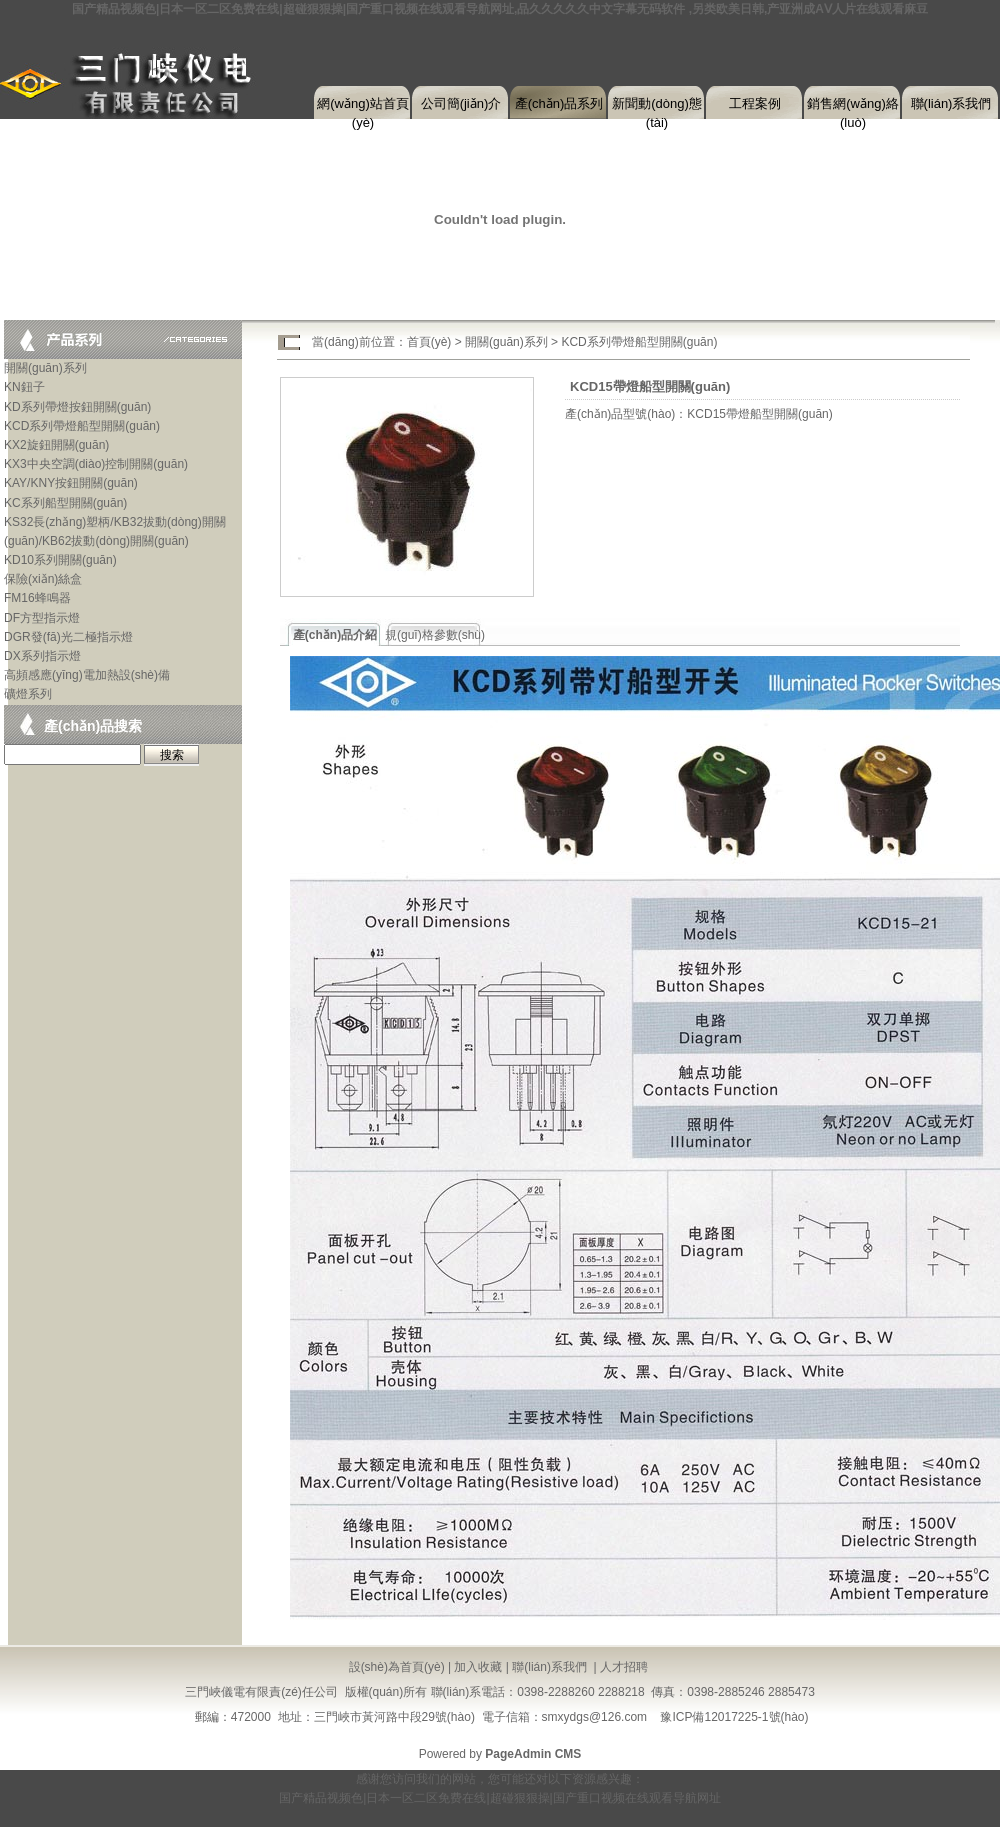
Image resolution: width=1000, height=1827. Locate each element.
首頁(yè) (429, 342)
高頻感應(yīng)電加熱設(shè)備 (87, 675)
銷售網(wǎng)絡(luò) (853, 108)
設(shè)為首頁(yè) (397, 1667)
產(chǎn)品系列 (559, 103)
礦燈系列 (28, 694)
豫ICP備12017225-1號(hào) (734, 1717)
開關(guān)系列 (45, 368)
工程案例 (755, 103)
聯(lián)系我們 (951, 103)
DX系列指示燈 (42, 656)
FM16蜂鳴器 (37, 598)
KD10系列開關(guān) (60, 560)
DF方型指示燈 (42, 618)
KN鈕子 (24, 387)
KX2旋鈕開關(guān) (56, 445)
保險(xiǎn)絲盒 (43, 579)
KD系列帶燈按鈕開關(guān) (77, 407)
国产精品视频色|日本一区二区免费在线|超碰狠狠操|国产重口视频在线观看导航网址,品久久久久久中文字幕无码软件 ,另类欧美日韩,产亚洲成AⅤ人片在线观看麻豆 (500, 9)
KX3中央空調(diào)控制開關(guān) (96, 464)
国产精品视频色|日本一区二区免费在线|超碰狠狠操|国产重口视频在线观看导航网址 (499, 1798)
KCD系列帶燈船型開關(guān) (82, 426)
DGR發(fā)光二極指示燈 (68, 637)
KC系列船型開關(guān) (65, 503)
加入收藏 (478, 1667)
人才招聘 (624, 1667)
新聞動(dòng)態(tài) (657, 108)
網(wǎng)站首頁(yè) (363, 108)
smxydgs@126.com (595, 1717)
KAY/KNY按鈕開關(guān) (71, 483)
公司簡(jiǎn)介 (461, 103)
